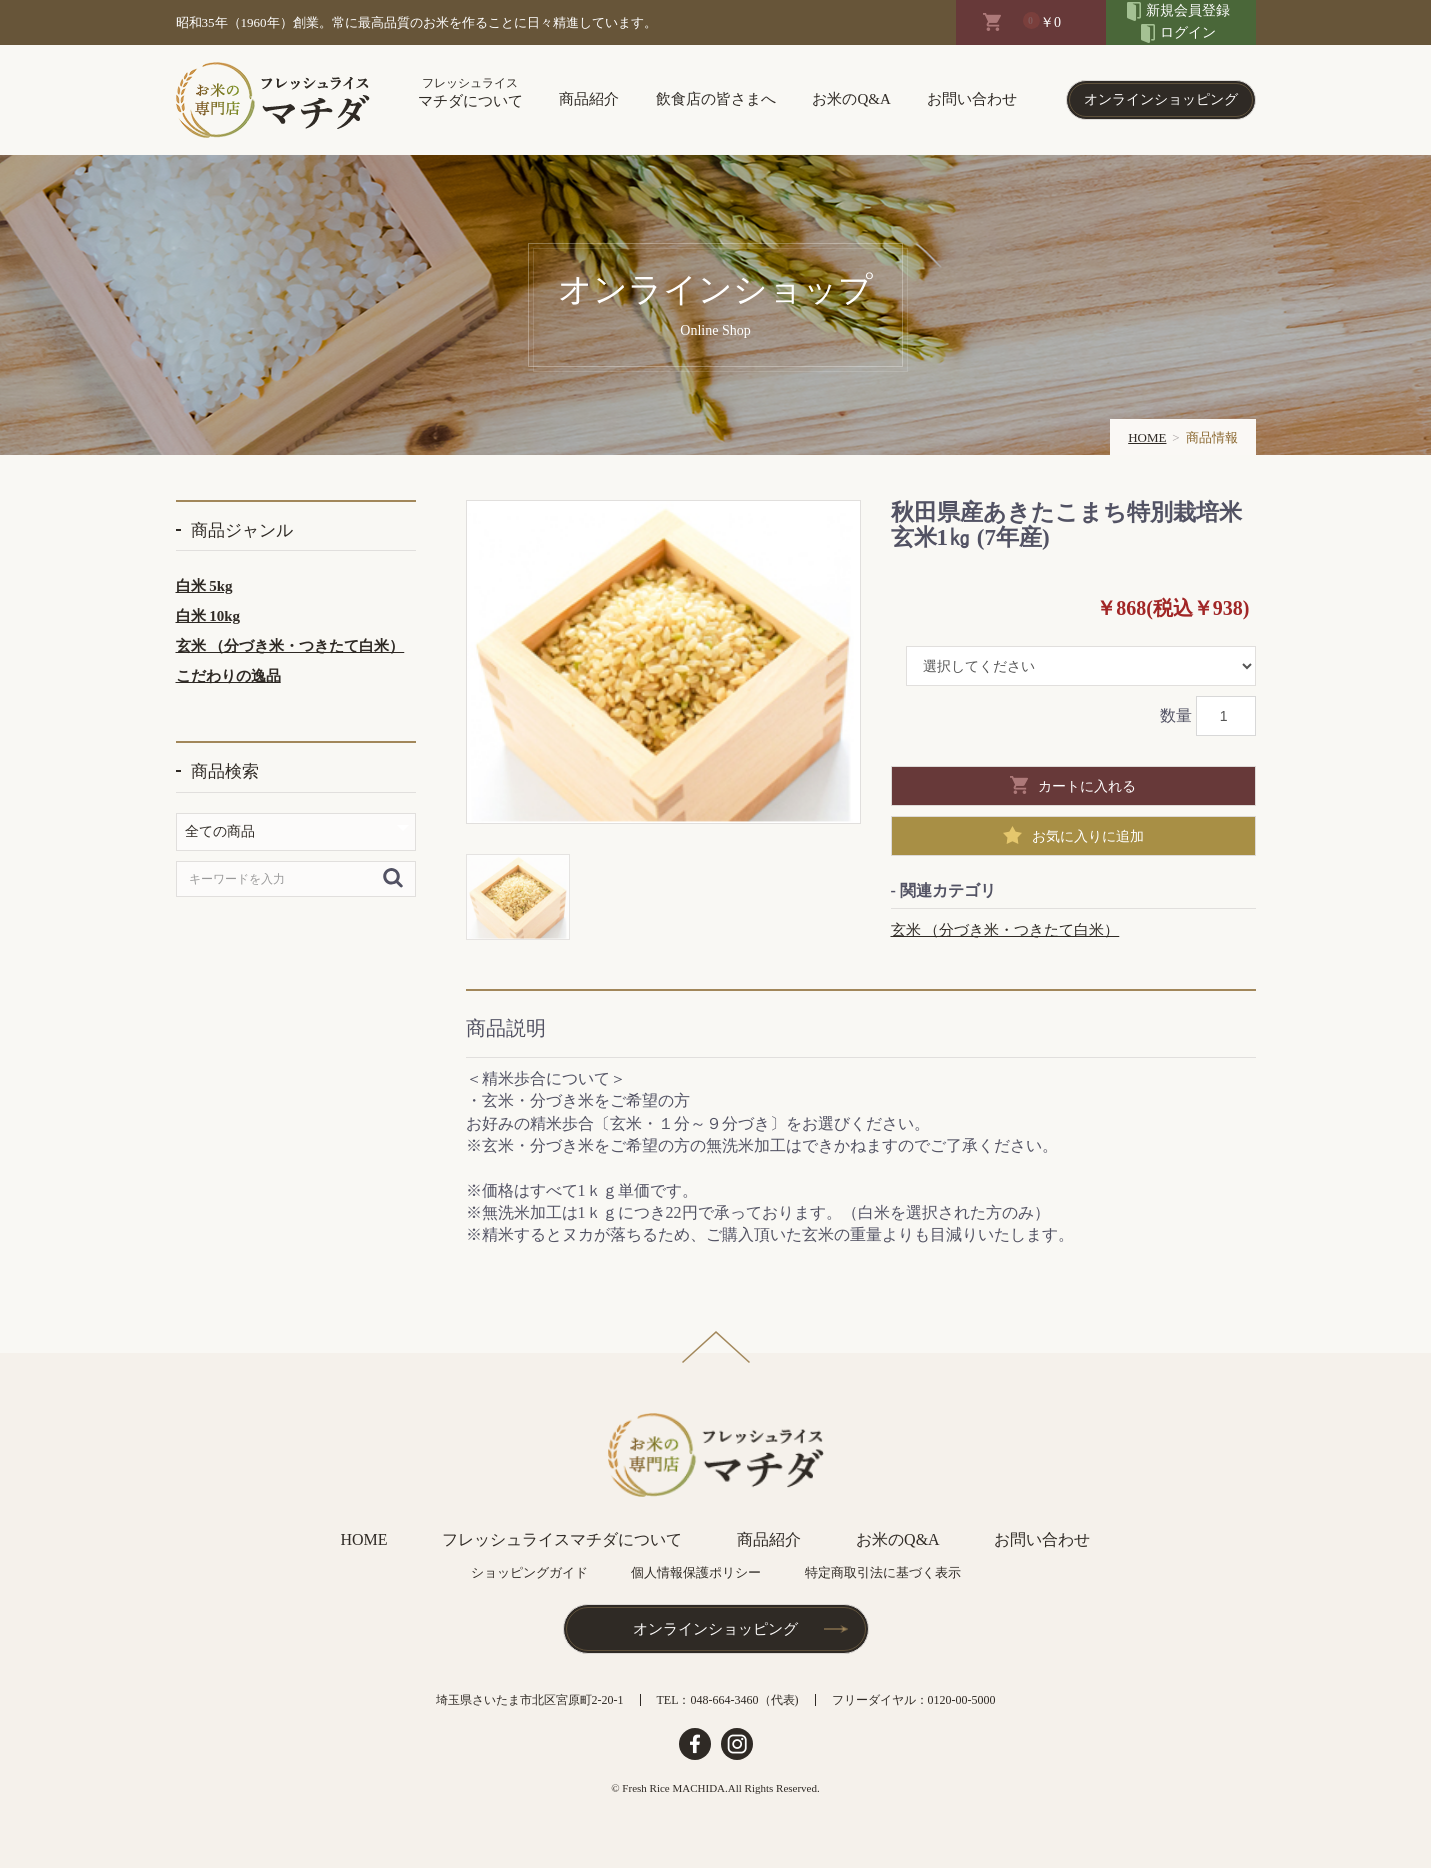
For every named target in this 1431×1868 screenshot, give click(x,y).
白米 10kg (208, 616)
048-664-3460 (725, 1700)
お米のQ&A (851, 99)
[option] (663, 662)
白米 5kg (204, 586)
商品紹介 (589, 99)
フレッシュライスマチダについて (562, 1539)
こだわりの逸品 (228, 676)
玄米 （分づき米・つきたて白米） (290, 646)
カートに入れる (1087, 786)
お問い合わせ (972, 99)
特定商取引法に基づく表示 (883, 1572)
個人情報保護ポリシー (696, 1572)
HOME (1147, 437)
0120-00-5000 (962, 1700)
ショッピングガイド (529, 1572)
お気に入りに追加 (1088, 836)
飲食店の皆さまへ (716, 99)
